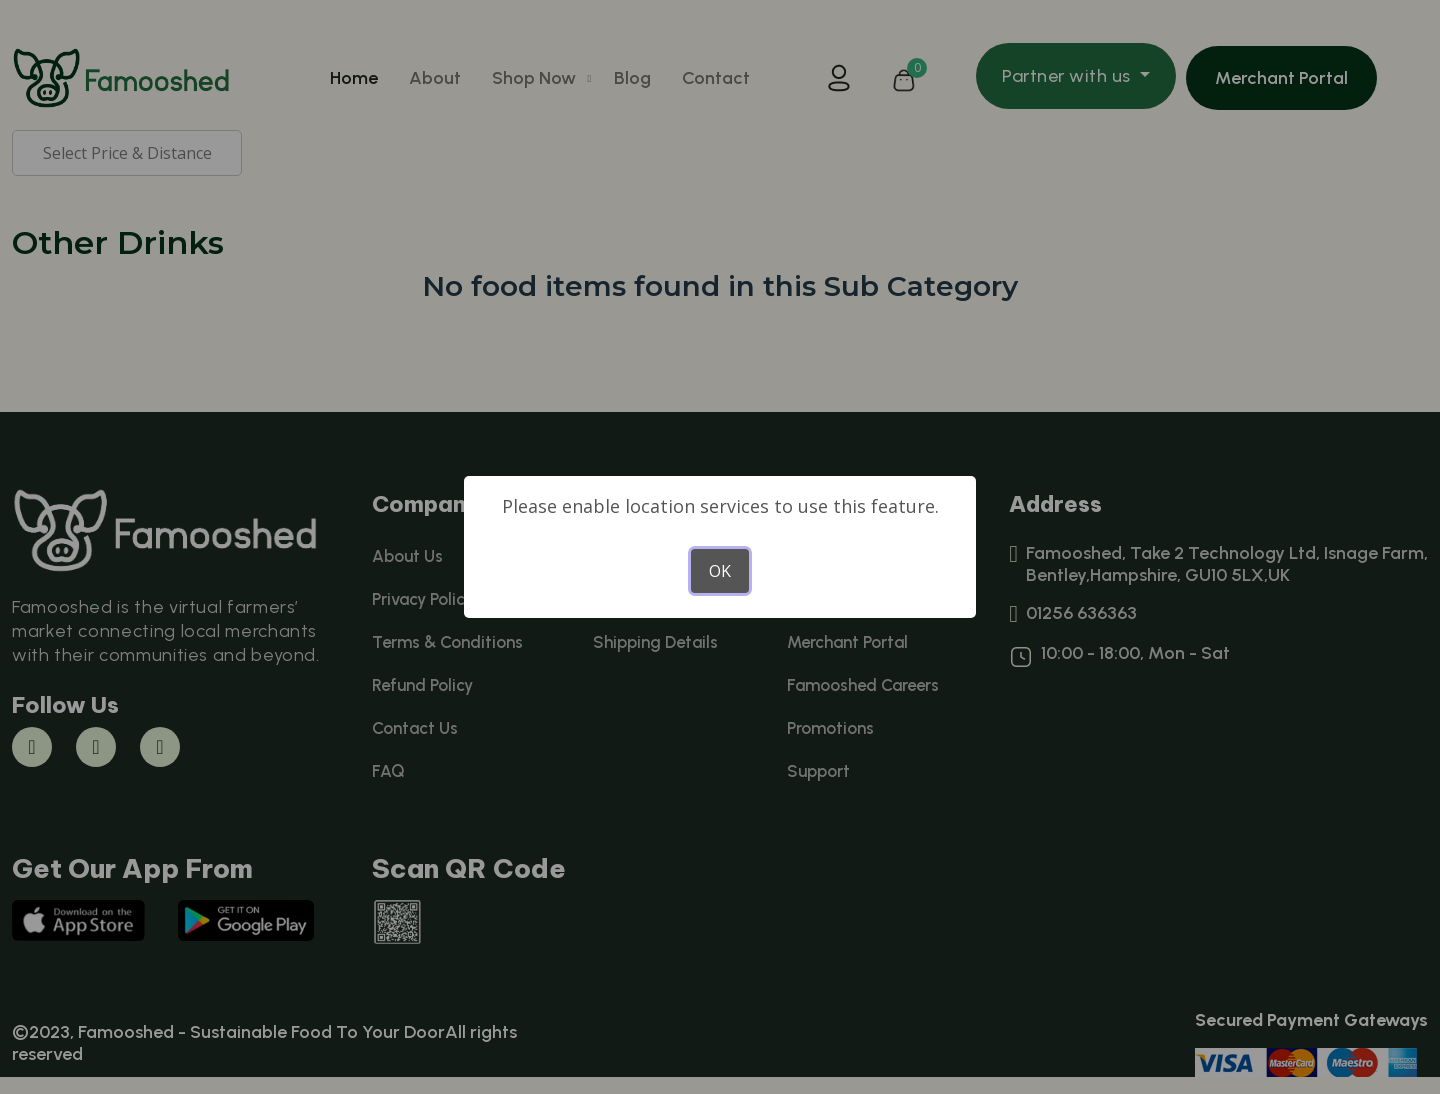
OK (720, 571)
